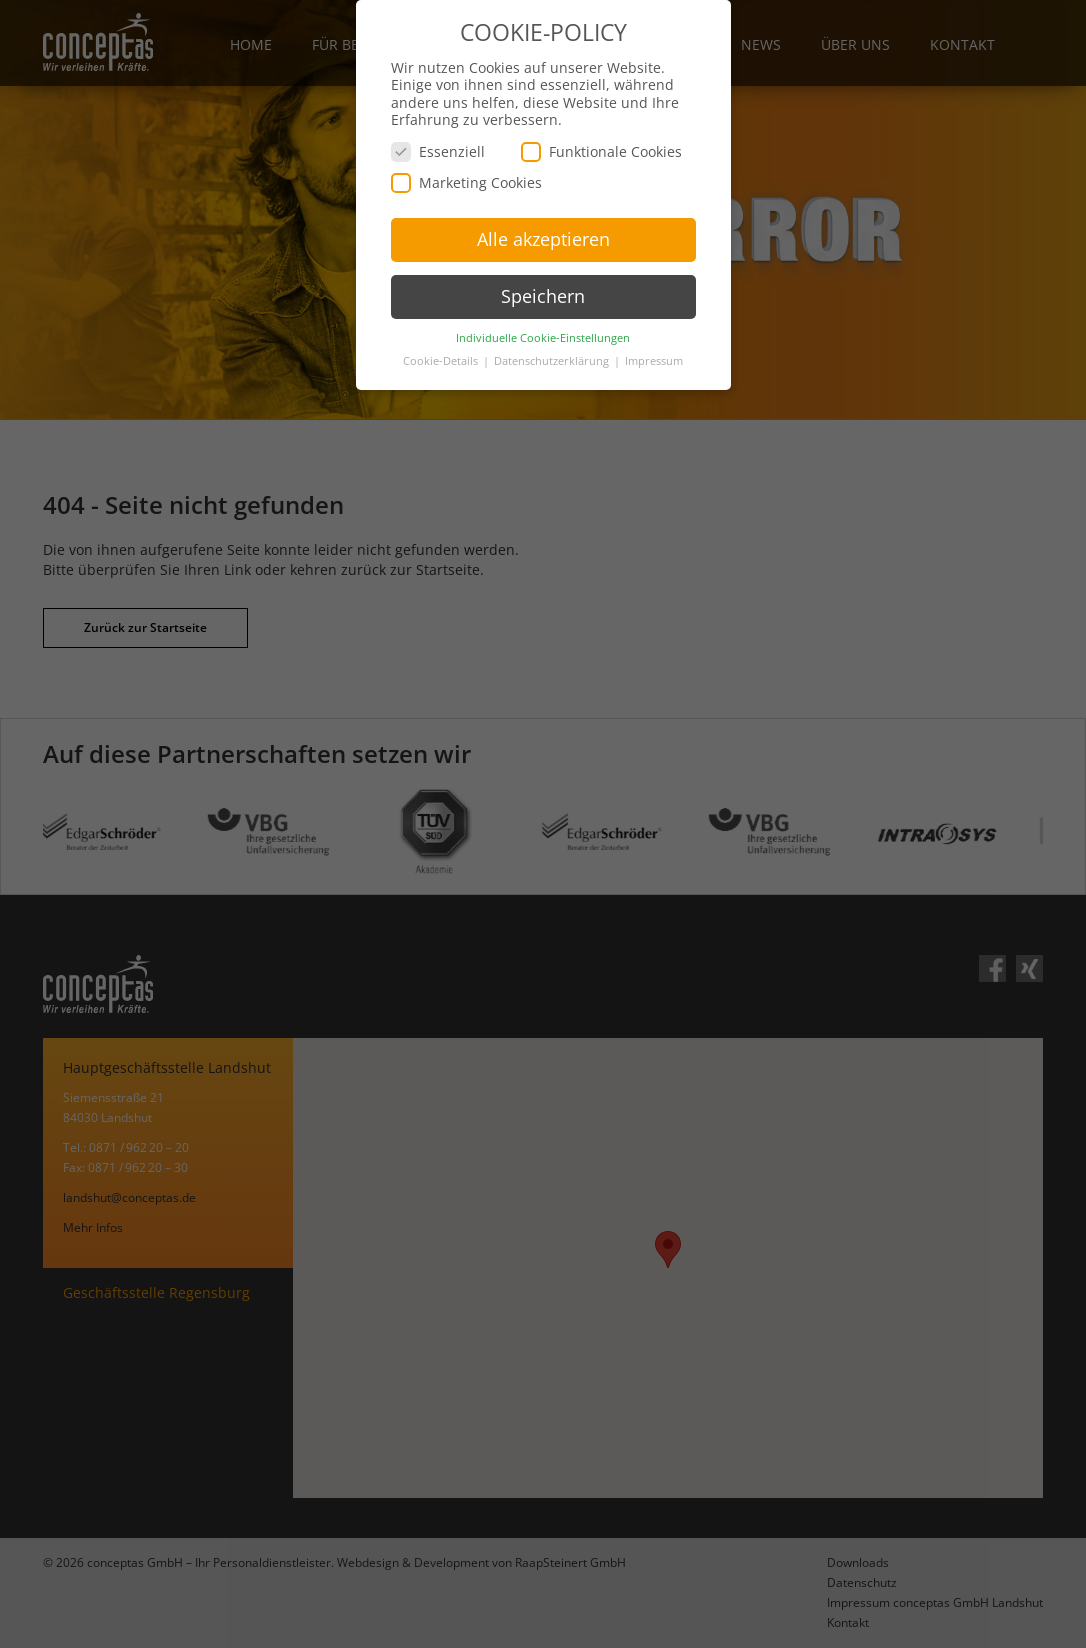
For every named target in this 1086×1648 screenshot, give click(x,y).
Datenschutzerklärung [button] (553, 356)
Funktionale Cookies (601, 146)
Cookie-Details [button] (442, 356)
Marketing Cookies (466, 177)
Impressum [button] (654, 356)
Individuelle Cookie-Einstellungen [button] (543, 333)
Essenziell (438, 146)
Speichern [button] (543, 291)
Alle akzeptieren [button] (543, 234)
